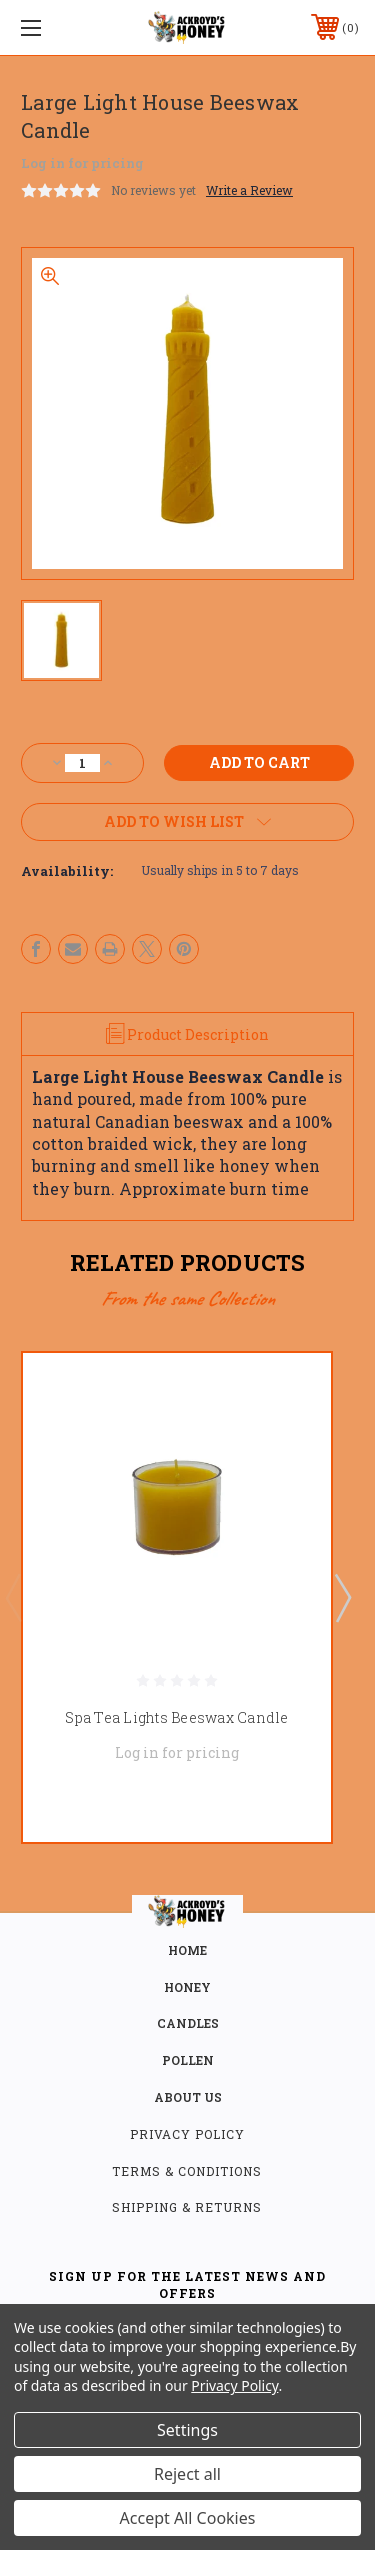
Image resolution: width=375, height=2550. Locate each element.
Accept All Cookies (188, 2518)
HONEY (187, 1987)
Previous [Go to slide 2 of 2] (13, 1597)
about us (188, 2097)
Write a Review (249, 190)
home (187, 1950)
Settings (187, 2430)
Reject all (187, 2474)
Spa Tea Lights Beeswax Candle (176, 1716)
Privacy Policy (187, 2134)
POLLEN (188, 2060)
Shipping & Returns (187, 2207)
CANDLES (188, 2023)
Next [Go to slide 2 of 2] (342, 1597)
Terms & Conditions (187, 2171)
